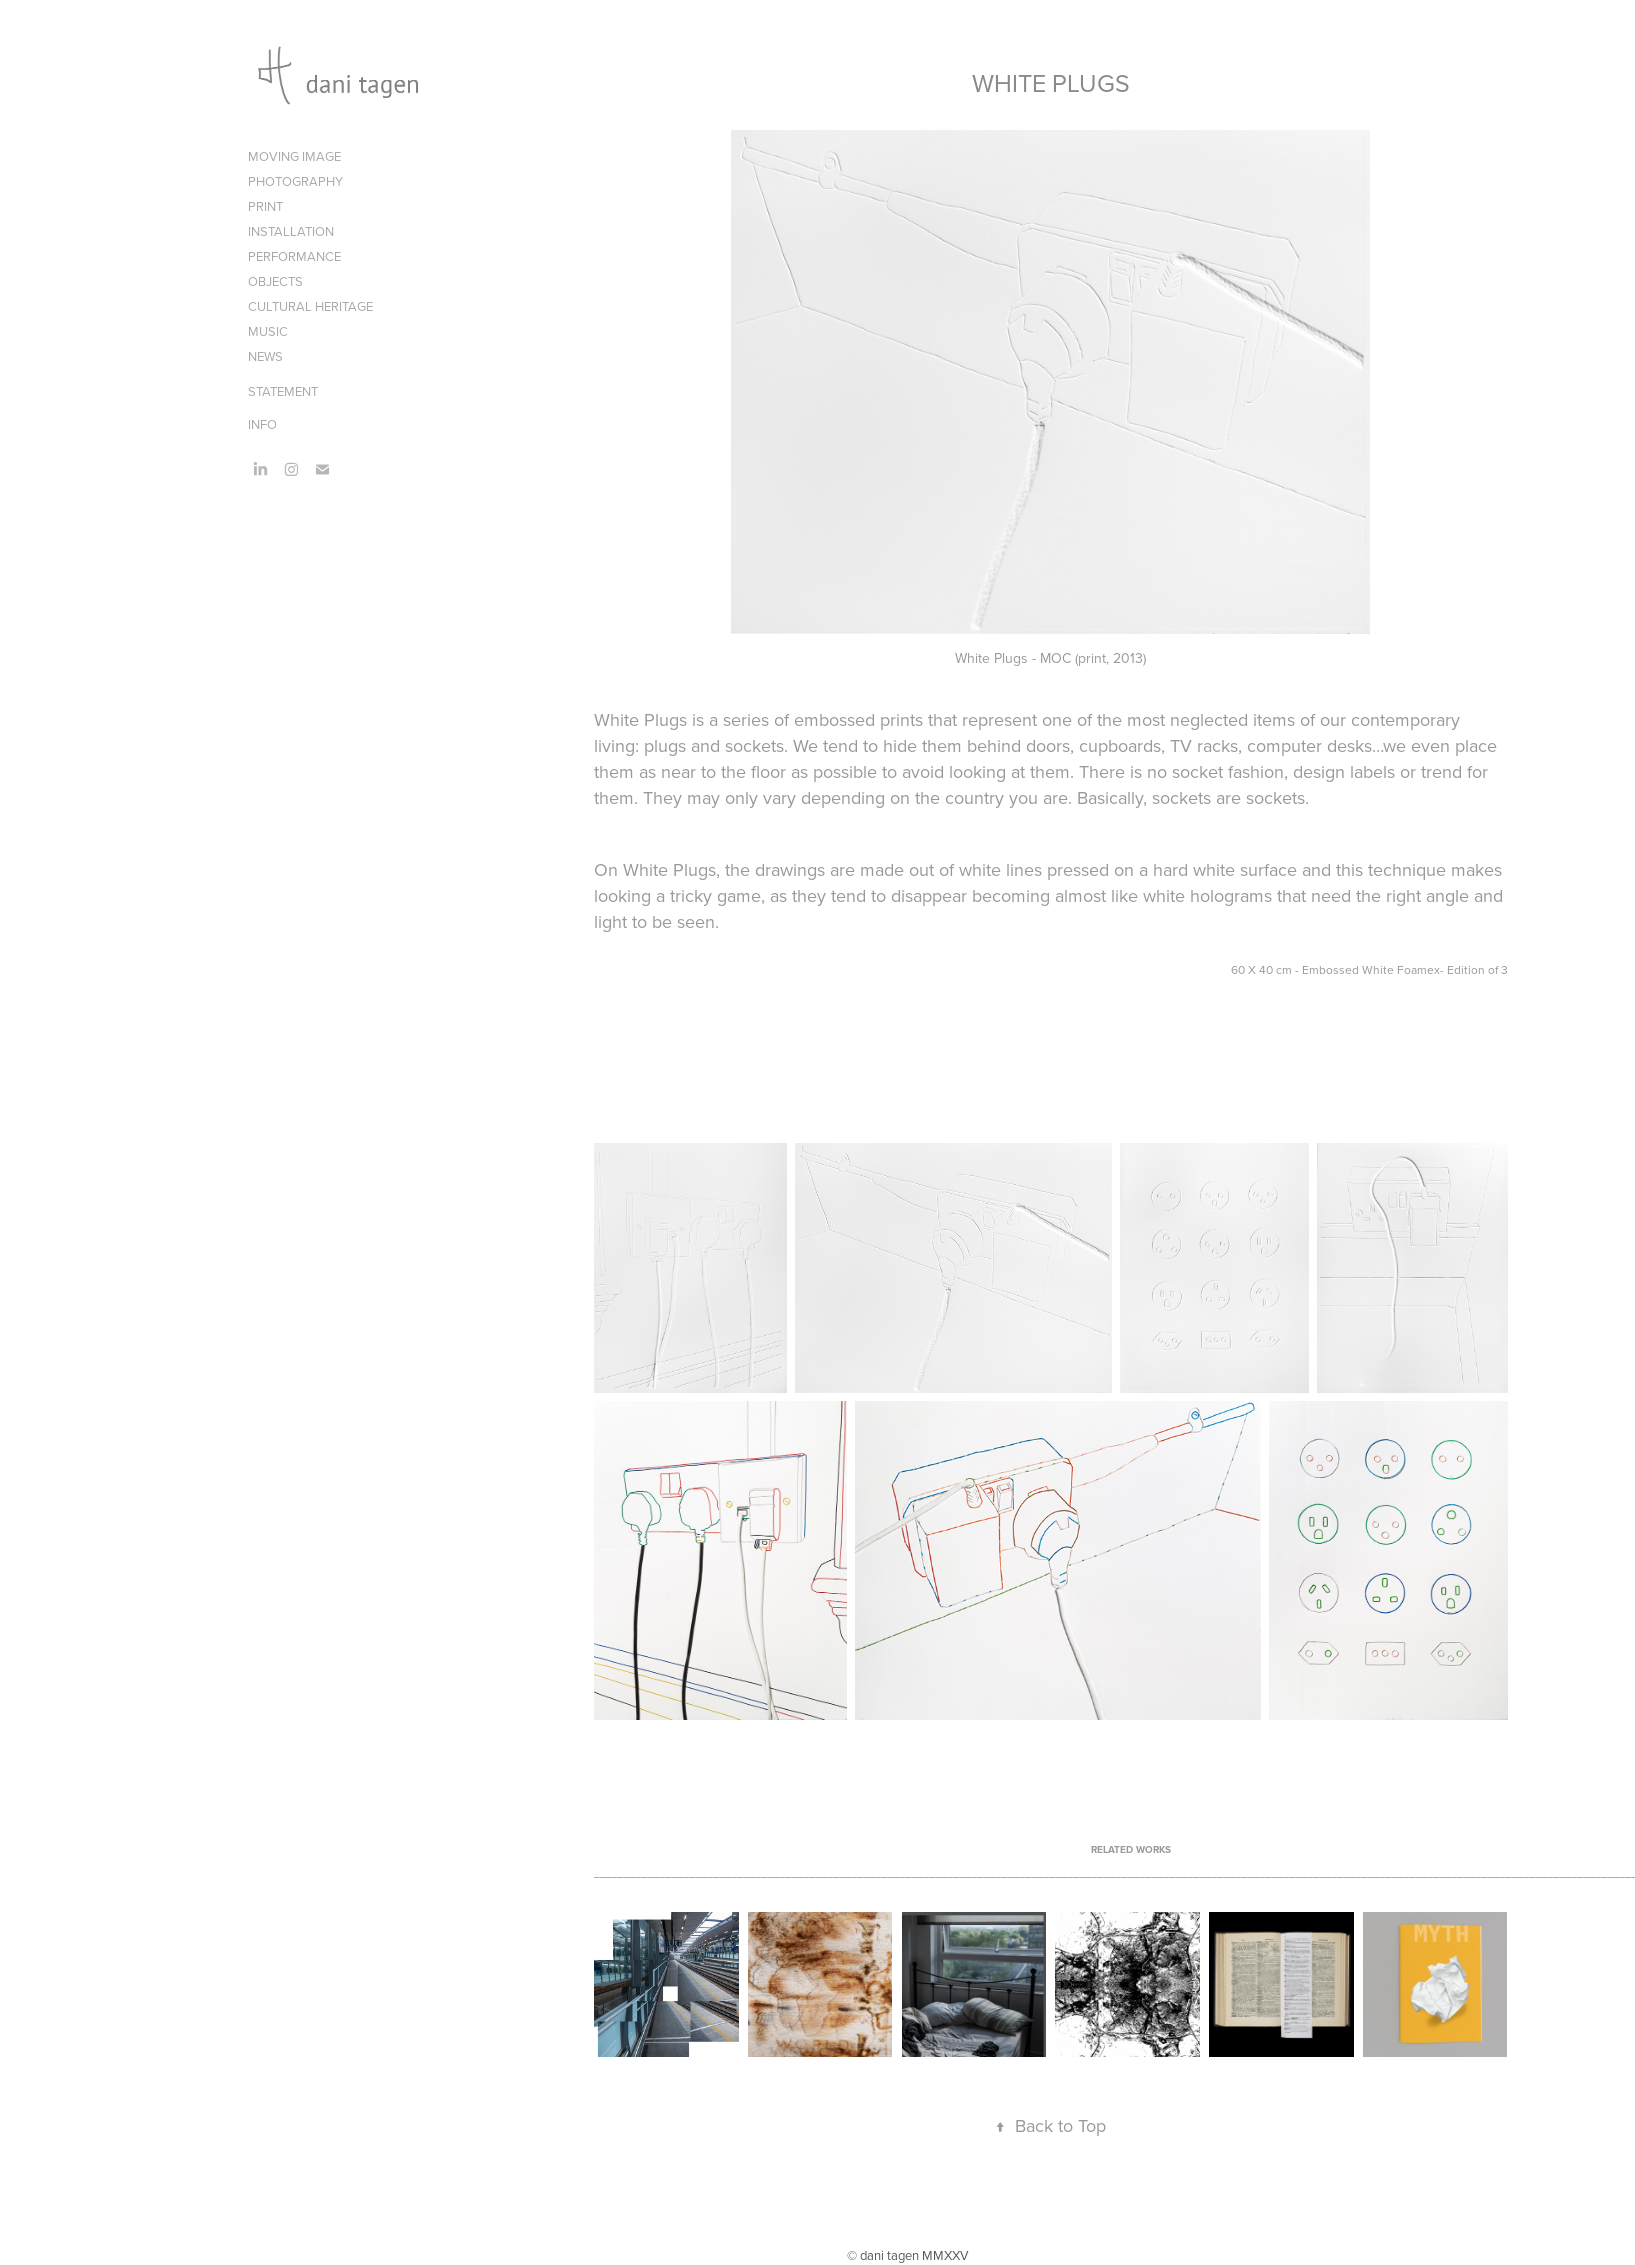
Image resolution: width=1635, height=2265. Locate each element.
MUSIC (268, 331)
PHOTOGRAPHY (295, 181)
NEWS (265, 356)
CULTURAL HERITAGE (310, 306)
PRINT (265, 206)
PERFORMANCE (294, 256)
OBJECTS (275, 281)
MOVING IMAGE (294, 156)
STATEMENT (283, 391)
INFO (262, 424)
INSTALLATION (291, 231)
